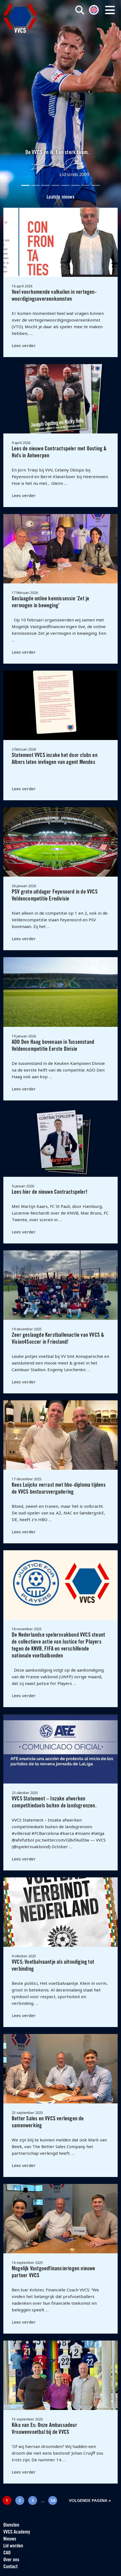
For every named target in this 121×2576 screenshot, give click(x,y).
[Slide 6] (75, 185)
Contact (10, 2567)
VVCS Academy (16, 2532)
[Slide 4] (55, 185)
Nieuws (9, 2539)
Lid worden (13, 2546)
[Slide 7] (85, 185)
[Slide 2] (35, 185)
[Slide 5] (65, 185)
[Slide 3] (45, 185)
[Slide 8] (95, 185)
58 (52, 2500)
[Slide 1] (25, 185)
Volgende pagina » (90, 2500)
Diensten (11, 2525)
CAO (7, 2553)
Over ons (11, 2560)
